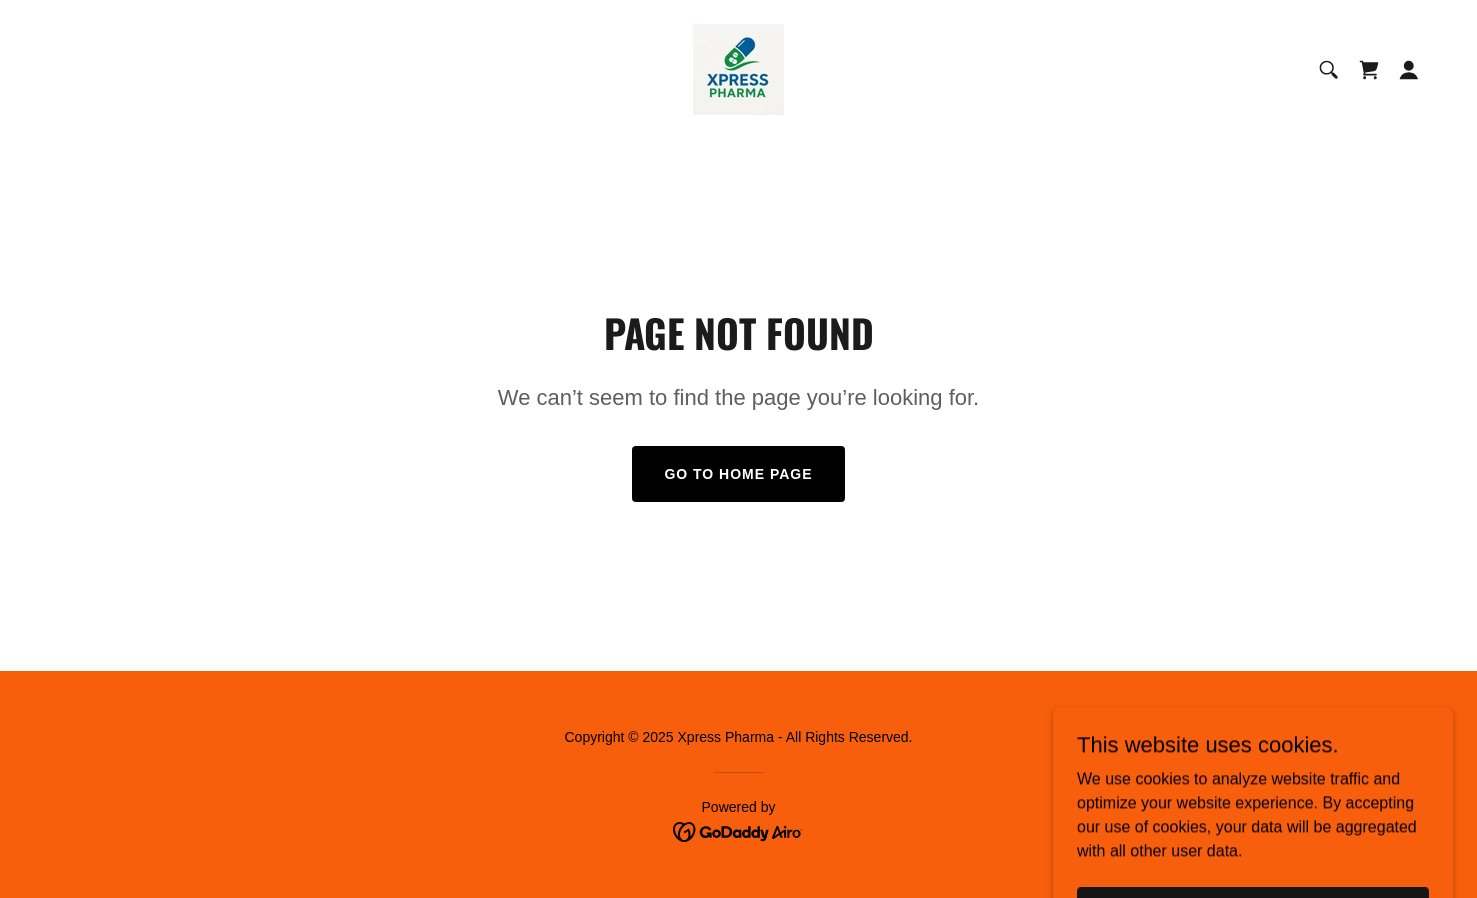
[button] (1409, 70)
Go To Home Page (738, 474)
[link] (738, 68)
